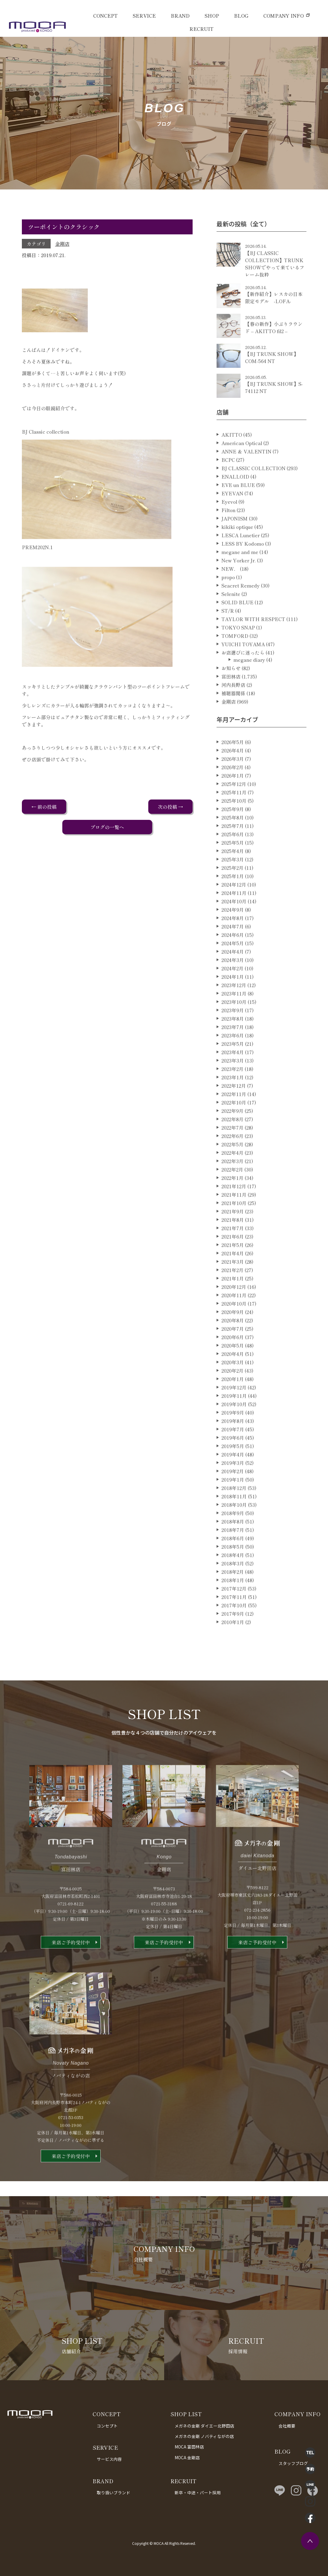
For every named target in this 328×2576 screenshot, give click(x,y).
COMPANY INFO (283, 15)
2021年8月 (232, 1244)
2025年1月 (232, 900)
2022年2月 (232, 1193)
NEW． (230, 593)
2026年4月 (232, 774)
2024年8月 (232, 942)
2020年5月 (232, 1369)
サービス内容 (109, 2459)
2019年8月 (232, 1445)
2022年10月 (233, 1126)
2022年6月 (232, 1160)
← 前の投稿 (44, 806)
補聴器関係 (233, 717)
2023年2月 (232, 1093)
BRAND (180, 15)
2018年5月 (232, 1570)
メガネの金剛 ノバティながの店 (204, 2436)
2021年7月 (232, 1252)
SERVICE (144, 15)
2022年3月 (232, 1185)
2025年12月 (233, 808)
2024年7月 (232, 950)
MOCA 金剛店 (187, 2457)
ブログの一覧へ (107, 827)
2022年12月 (233, 1109)
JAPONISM (234, 542)
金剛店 (62, 243)
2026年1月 (232, 799)
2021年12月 (233, 1210)
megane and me (239, 576)
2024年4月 (232, 975)
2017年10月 (234, 1629)
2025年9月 (232, 833)
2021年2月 (232, 1294)
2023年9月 (232, 1034)
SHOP (212, 15)
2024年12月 (233, 908)
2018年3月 (232, 1587)
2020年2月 (232, 1394)
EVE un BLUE (238, 509)
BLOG (241, 15)
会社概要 (287, 2426)
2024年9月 (232, 933)
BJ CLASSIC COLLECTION (253, 492)
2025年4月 (232, 875)
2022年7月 (232, 1151)
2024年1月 (232, 1001)
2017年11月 (234, 1621)
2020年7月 (232, 1353)
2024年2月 (232, 992)
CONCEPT (105, 15)
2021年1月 (232, 1302)
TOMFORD (234, 660)
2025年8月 (232, 841)
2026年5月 (232, 766)
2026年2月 (232, 791)
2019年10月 (234, 1428)
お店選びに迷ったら (242, 676)
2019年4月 (232, 1478)
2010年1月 (232, 1646)
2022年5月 (232, 1168)
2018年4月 (232, 1579)
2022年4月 (232, 1177)
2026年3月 (232, 783)
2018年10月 (234, 1529)
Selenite (230, 618)
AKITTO (231, 458)
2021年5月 (232, 1269)
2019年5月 (232, 1470)
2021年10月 (234, 1227)
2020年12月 (233, 1311)
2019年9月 (232, 1436)
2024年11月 (234, 917)
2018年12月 (234, 1512)
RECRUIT (201, 28)
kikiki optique (237, 551)
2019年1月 (232, 1503)
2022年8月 (232, 1143)
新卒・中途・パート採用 (198, 2492)
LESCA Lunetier (240, 559)
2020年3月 (232, 1386)
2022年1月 (232, 1202)
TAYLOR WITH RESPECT (253, 643)
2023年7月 (232, 1051)
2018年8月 (232, 1545)
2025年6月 (232, 858)
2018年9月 (232, 1537)
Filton (228, 534)
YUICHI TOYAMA (243, 668)
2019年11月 (234, 1420)
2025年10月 (234, 825)
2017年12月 (234, 1612)
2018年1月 (232, 1604)
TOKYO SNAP (238, 651)
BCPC (228, 484)
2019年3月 (232, 1487)
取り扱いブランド (113, 2492)
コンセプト (107, 2426)
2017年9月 (232, 1638)
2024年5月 (232, 967)
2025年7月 (232, 850)
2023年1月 (232, 1101)
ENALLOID (235, 500)
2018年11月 (234, 1520)
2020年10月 (234, 1327)
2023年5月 (232, 1068)
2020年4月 (232, 1378)
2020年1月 (232, 1403)
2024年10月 (234, 925)
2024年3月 (232, 984)
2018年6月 (232, 1562)
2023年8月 (232, 1042)
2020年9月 (232, 1336)
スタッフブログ (293, 2463)
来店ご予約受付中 (71, 1966)
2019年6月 (232, 1462)
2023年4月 (232, 1076)
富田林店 (231, 700)
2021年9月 (232, 1235)
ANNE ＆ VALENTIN (246, 475)
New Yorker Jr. (238, 584)
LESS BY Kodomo (242, 567)
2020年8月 (232, 1344)
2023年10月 (234, 1026)
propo (228, 601)
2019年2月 (232, 1495)
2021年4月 (232, 1277)
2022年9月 (232, 1135)
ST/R (227, 634)
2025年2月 (232, 892)
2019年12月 (234, 1411)
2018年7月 (232, 1554)
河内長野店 (233, 709)
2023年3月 (232, 1084)
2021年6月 (232, 1260)
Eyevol (229, 526)
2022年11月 (233, 1118)
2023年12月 (233, 1009)
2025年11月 (234, 816)
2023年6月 (232, 1059)
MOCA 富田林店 (189, 2447)
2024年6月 (232, 959)
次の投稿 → (170, 806)
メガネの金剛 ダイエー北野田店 (204, 2426)
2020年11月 (234, 1319)
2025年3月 (232, 883)
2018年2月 (232, 1596)
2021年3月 (232, 1285)
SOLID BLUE (237, 626)
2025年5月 (232, 866)
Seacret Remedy (240, 609)
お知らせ (231, 692)
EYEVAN (232, 517)
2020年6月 (232, 1361)
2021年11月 (234, 1218)
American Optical (241, 467)
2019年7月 (232, 1453)
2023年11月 (234, 1017)
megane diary (249, 684)
